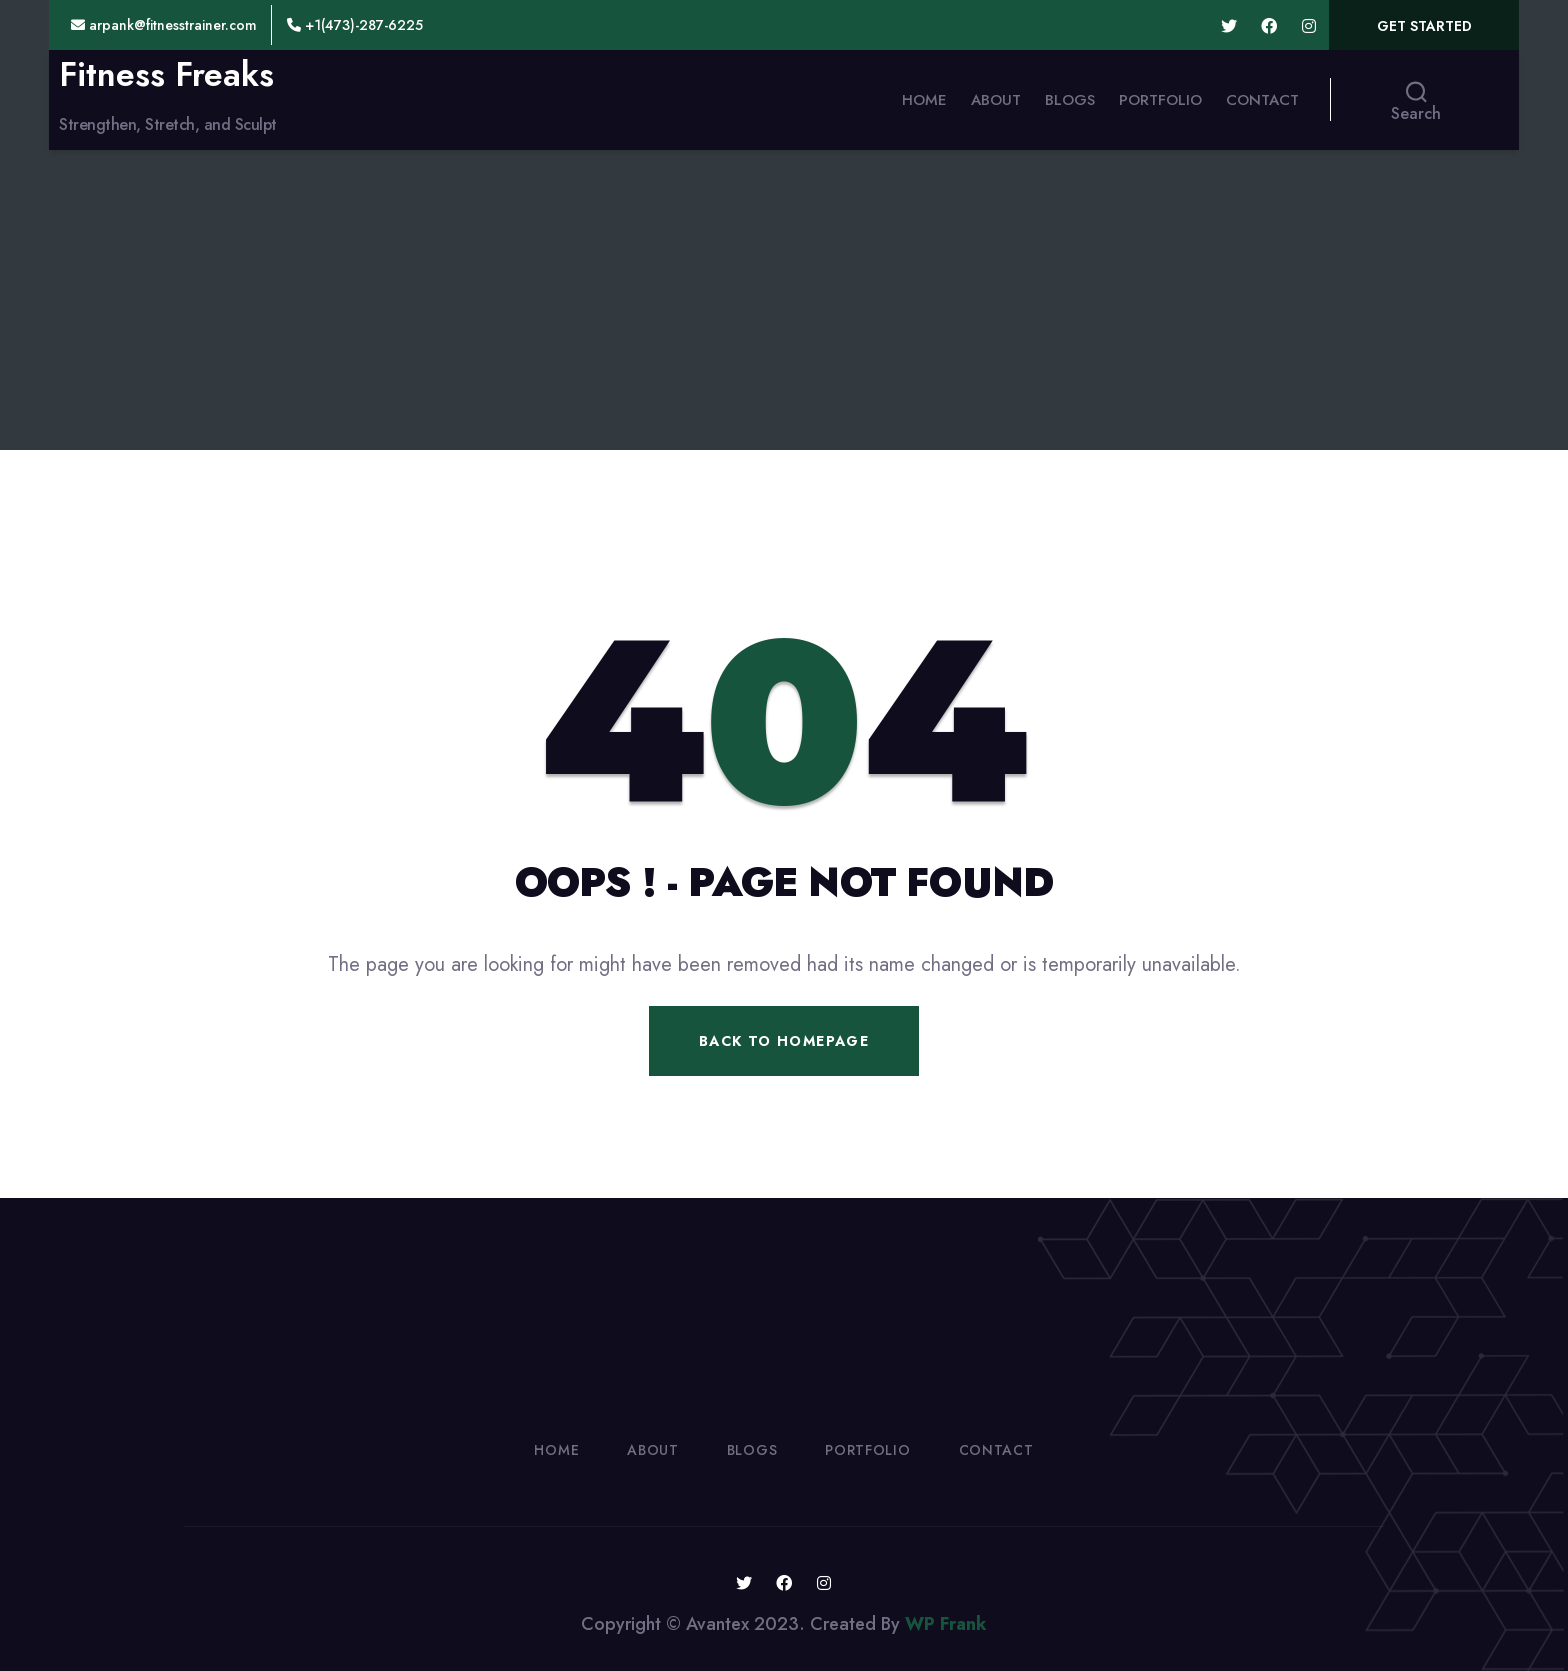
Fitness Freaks (166, 75)
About (996, 100)
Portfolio (1160, 100)
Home (924, 100)
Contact (1262, 100)
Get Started (1424, 26)
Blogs (1070, 100)
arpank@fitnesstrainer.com (164, 25)
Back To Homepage (784, 1041)
